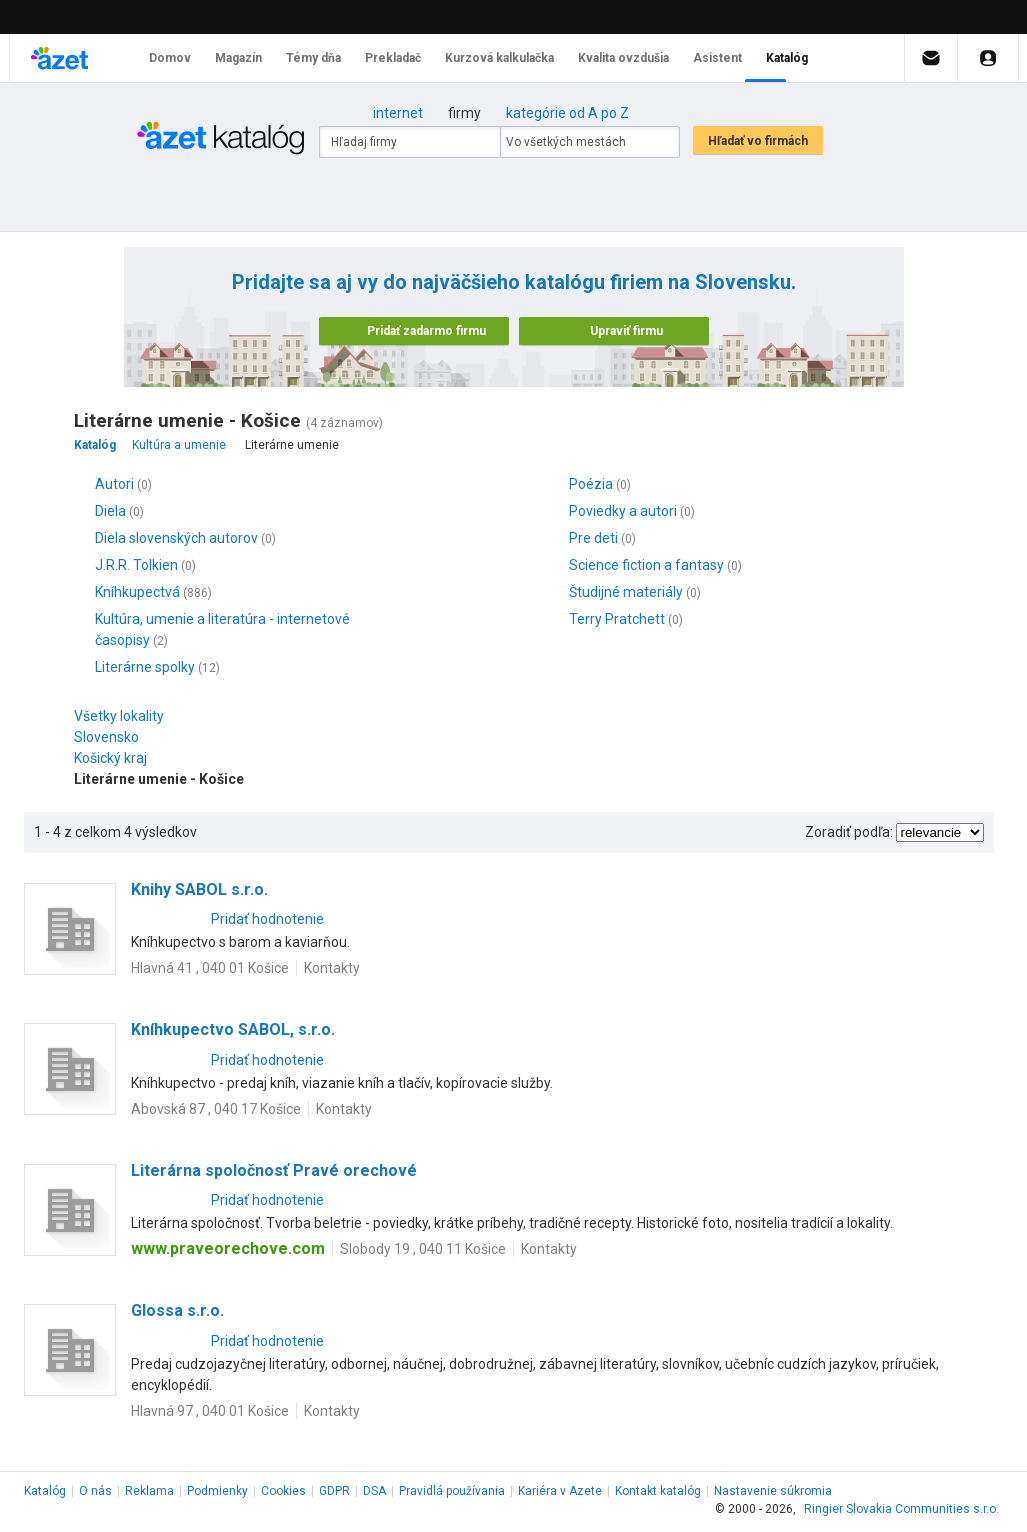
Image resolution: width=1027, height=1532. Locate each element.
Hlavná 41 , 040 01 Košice (210, 968)
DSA (374, 1491)
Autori (114, 484)
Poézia (591, 484)
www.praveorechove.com (228, 1248)
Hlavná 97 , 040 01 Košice (210, 1411)
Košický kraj (115, 758)
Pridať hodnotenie (267, 919)
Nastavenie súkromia (773, 1491)
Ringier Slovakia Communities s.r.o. (901, 1509)
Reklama (149, 1491)
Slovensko (111, 737)
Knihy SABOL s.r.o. (199, 889)
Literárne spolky (145, 667)
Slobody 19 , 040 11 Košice (423, 1249)
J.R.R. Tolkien (136, 565)
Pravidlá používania (452, 1491)
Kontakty (332, 968)
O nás (95, 1491)
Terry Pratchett (617, 619)
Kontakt (658, 1491)
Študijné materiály (626, 592)
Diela (110, 511)
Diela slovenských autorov (176, 538)
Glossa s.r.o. (177, 1310)
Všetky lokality (119, 716)
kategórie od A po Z (567, 113)
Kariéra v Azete (560, 1491)
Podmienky (217, 1491)
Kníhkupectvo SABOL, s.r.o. (233, 1029)
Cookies (283, 1491)
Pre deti (593, 538)
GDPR (334, 1491)
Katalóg (45, 1491)
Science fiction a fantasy (646, 565)
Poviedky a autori (623, 511)
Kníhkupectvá (137, 592)
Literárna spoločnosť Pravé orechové (274, 1170)
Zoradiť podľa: (849, 832)
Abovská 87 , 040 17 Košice (216, 1109)
